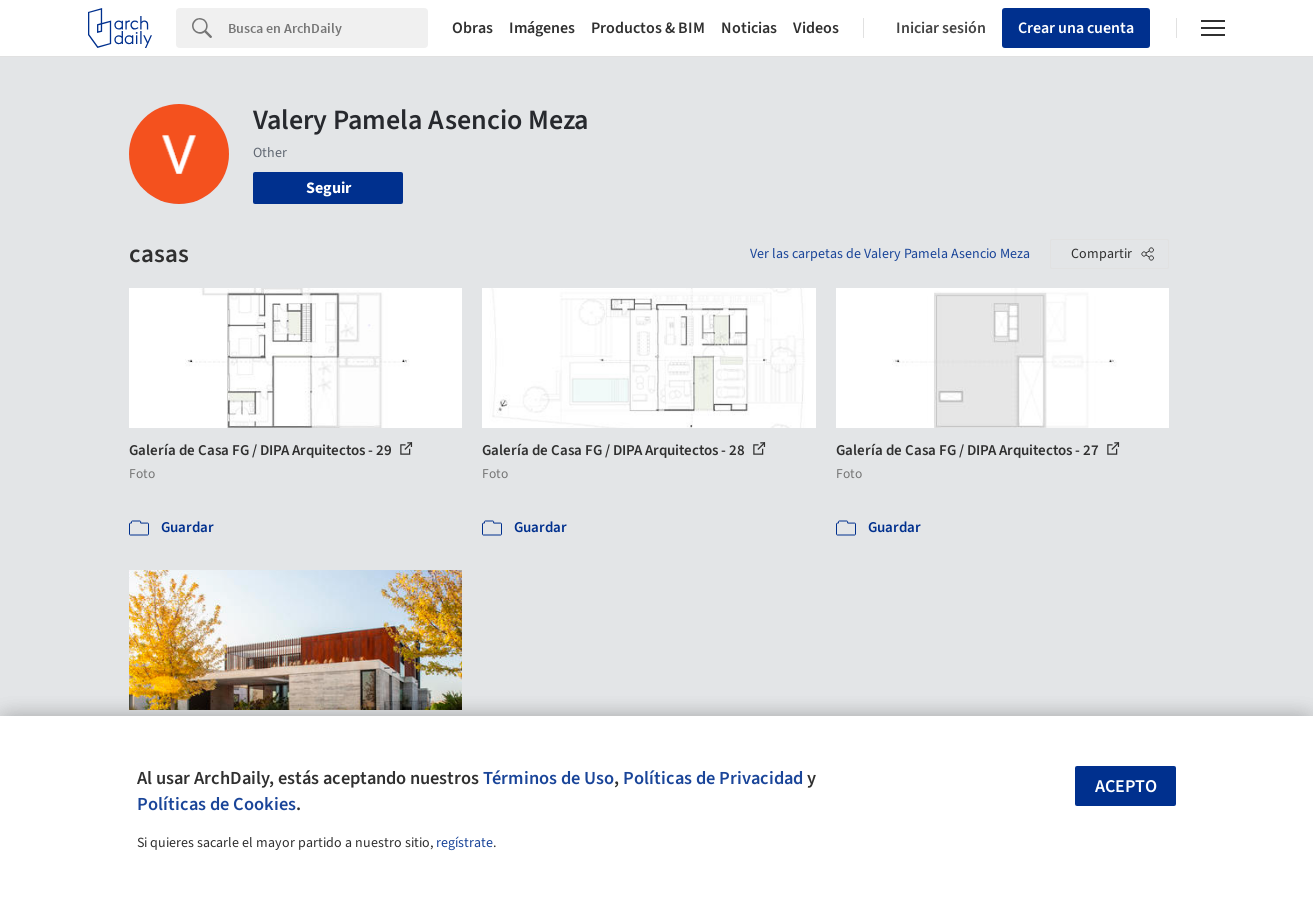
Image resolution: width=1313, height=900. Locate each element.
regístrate (464, 843)
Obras (472, 28)
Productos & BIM (648, 28)
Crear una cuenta (1076, 28)
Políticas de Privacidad (713, 778)
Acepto (1126, 786)
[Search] (328, 28)
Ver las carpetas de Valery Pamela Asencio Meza (890, 254)
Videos (816, 28)
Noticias (749, 28)
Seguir (328, 188)
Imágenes (542, 28)
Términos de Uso (548, 778)
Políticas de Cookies (216, 804)
